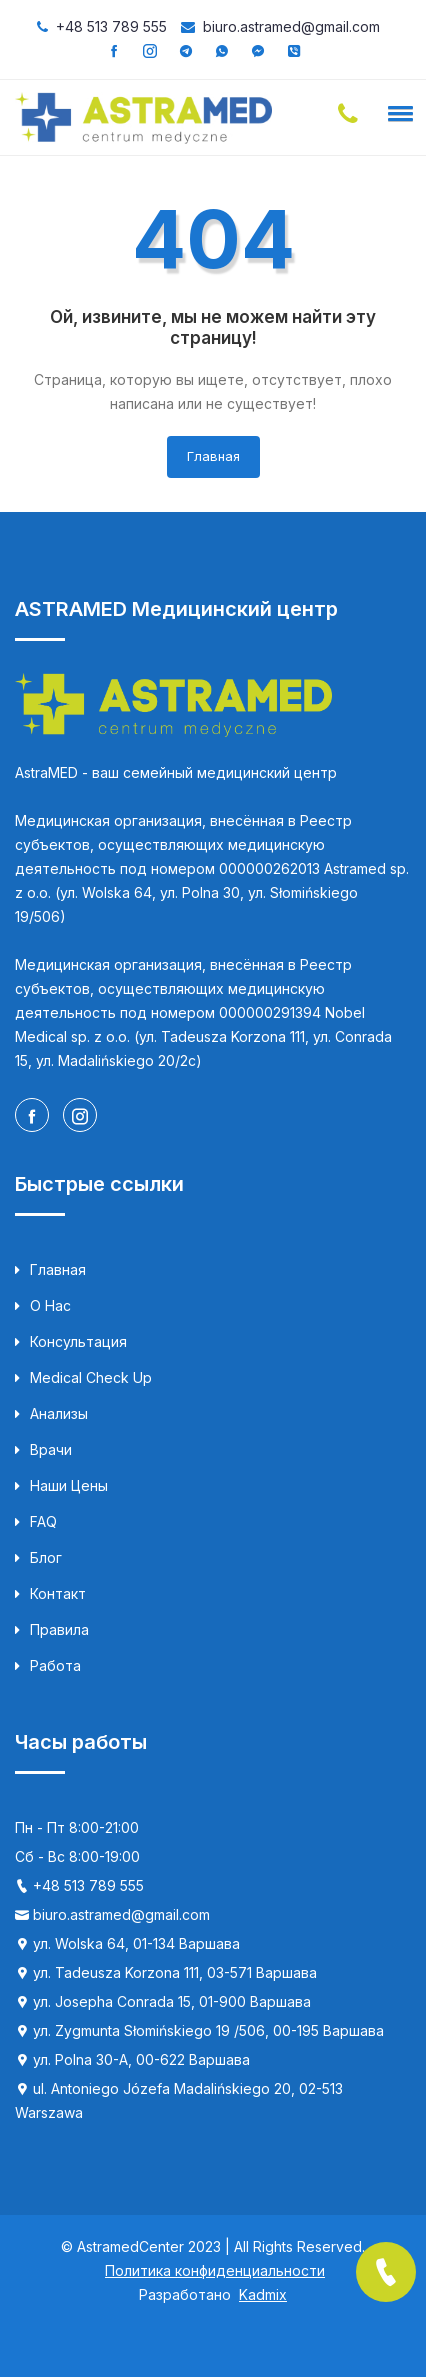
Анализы (51, 1414)
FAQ (36, 1522)
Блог (38, 1558)
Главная (213, 456)
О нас (43, 1306)
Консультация (71, 1342)
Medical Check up (83, 1378)
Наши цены (61, 1486)
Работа (48, 1666)
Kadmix (263, 2294)
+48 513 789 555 (111, 26)
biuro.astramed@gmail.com (291, 26)
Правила (52, 1630)
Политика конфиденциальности (215, 2270)
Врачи (43, 1450)
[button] (397, 113)
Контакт (50, 1594)
